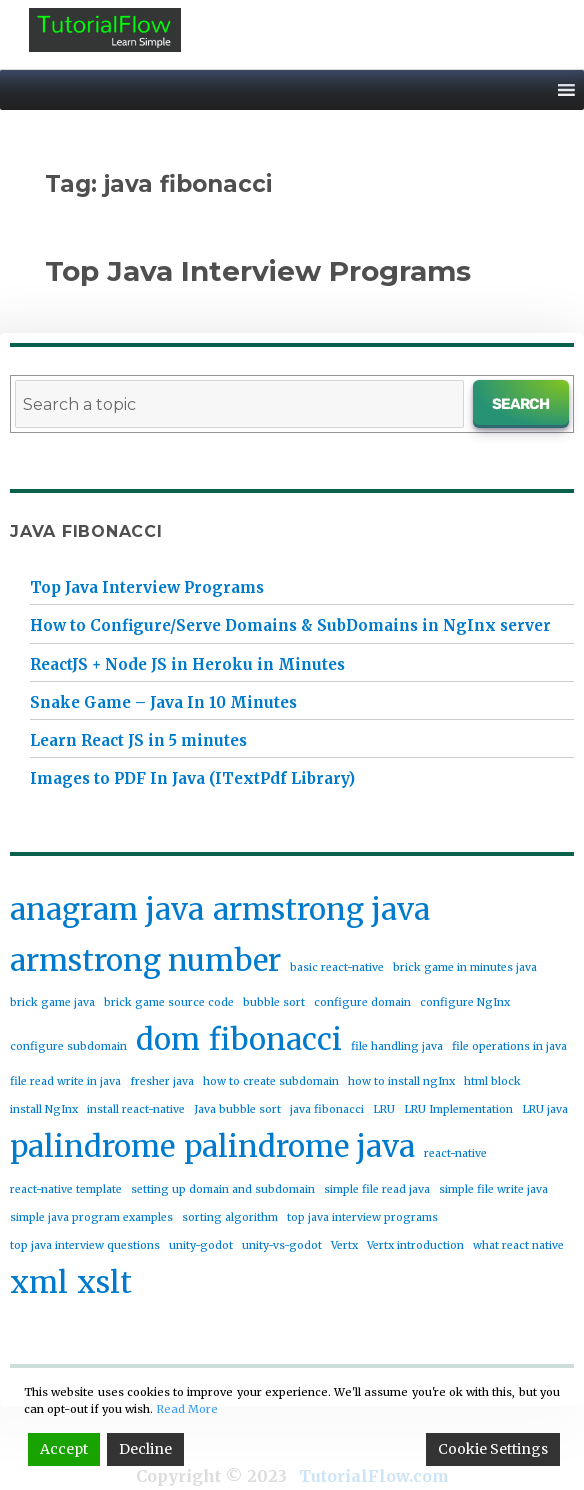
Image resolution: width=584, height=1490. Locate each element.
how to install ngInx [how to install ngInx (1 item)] (401, 1081)
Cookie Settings (493, 1449)
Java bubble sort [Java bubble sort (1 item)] (237, 1109)
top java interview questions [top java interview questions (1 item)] (85, 1245)
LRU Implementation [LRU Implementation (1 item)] (458, 1109)
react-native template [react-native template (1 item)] (66, 1189)
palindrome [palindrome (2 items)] (92, 1146)
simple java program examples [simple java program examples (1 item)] (91, 1217)
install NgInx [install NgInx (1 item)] (44, 1109)
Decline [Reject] (145, 1449)
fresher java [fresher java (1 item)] (162, 1081)
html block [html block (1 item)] (492, 1081)
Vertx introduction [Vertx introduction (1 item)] (415, 1245)
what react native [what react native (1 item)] (518, 1245)
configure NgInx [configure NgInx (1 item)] (465, 1002)
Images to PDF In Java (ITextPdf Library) (192, 778)
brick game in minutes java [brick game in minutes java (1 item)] (465, 967)
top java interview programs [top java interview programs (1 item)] (362, 1217)
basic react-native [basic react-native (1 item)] (337, 967)
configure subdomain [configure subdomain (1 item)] (68, 1046)
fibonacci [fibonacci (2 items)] (275, 1039)
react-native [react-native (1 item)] (455, 1153)
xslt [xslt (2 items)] (104, 1282)
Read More (187, 1409)
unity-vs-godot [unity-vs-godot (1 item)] (282, 1245)
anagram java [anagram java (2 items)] (107, 909)
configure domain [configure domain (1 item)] (362, 1002)
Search (521, 404)
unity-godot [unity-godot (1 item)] (201, 1245)
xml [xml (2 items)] (39, 1282)
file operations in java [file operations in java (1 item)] (509, 1046)
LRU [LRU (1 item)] (384, 1109)
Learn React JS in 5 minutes (138, 740)
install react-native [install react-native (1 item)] (136, 1109)
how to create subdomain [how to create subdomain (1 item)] (271, 1081)
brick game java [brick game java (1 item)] (52, 1002)
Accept (64, 1449)
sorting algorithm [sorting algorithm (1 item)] (230, 1217)
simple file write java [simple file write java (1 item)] (493, 1189)
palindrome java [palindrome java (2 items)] (299, 1146)
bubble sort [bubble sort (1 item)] (274, 1002)
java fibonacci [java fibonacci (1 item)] (327, 1109)
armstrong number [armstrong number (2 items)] (145, 960)
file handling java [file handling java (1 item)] (397, 1046)
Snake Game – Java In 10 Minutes (163, 702)
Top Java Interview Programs (258, 271)
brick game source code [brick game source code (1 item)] (169, 1002)
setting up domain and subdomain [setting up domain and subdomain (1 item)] (223, 1189)
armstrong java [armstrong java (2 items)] (321, 909)
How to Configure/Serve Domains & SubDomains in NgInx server (290, 625)
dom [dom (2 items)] (168, 1039)
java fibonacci (86, 531)
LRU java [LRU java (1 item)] (545, 1109)
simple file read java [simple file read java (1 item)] (377, 1189)
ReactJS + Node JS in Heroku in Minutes (187, 664)
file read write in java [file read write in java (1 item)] (65, 1081)
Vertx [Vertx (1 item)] (344, 1245)
